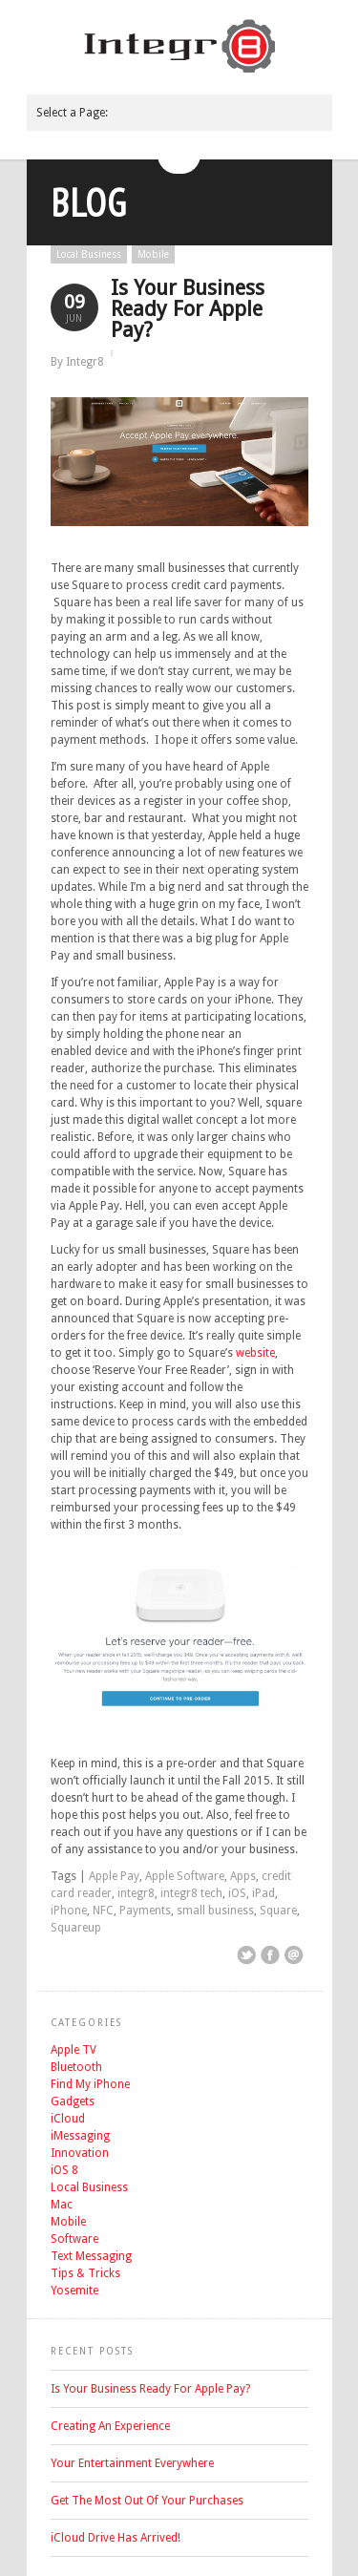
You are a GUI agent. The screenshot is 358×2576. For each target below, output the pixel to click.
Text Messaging (91, 2256)
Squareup (76, 1927)
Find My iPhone (90, 2084)
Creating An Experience (110, 2426)
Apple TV (73, 2050)
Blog (89, 202)
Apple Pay (114, 1876)
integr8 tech (191, 1893)
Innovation (80, 2153)
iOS (237, 1893)
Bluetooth (76, 2067)
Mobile (153, 254)
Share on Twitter (246, 1955)
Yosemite (74, 2290)
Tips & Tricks (85, 2273)
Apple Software (184, 1876)
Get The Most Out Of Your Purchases (147, 2500)
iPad (263, 1893)
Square (278, 1910)
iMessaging (80, 2136)
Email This (294, 1955)
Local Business (88, 254)
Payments (145, 1910)
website (255, 1353)
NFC (103, 1910)
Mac (62, 2204)
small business (215, 1910)
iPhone (69, 1910)
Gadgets (73, 2101)
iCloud (68, 2118)
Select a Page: (72, 112)
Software (74, 2239)
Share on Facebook (270, 1955)
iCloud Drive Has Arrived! (115, 2537)
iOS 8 (64, 2170)
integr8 (136, 1893)
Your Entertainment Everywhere (132, 2463)
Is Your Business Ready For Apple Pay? (187, 309)
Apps (243, 1876)
